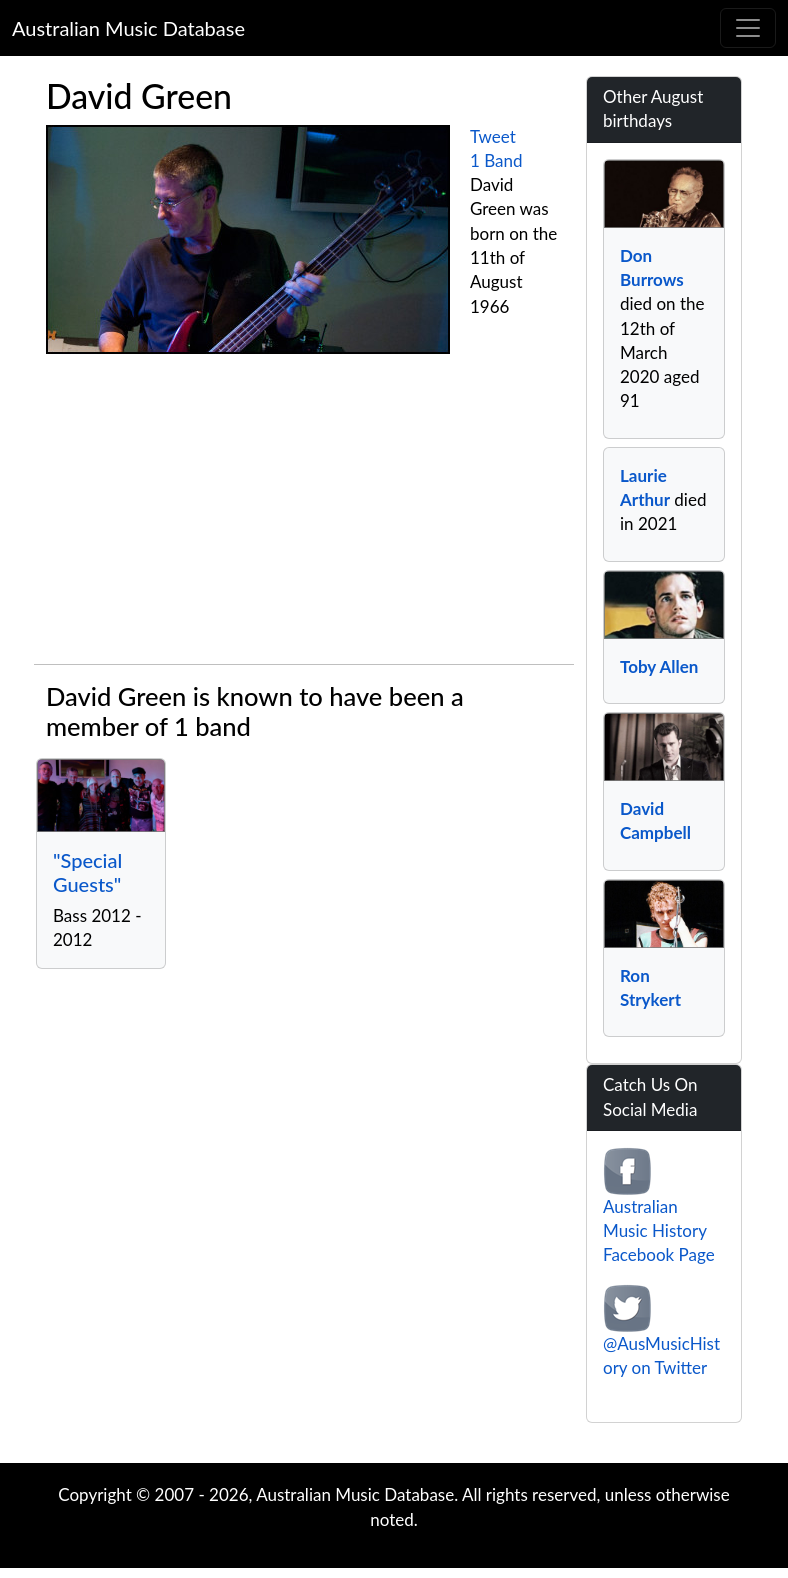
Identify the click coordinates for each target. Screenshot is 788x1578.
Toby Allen (659, 666)
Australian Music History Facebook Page (659, 1231)
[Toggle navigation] (748, 28)
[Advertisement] (304, 514)
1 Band (496, 160)
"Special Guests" (87, 872)
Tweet (493, 136)
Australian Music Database (128, 28)
